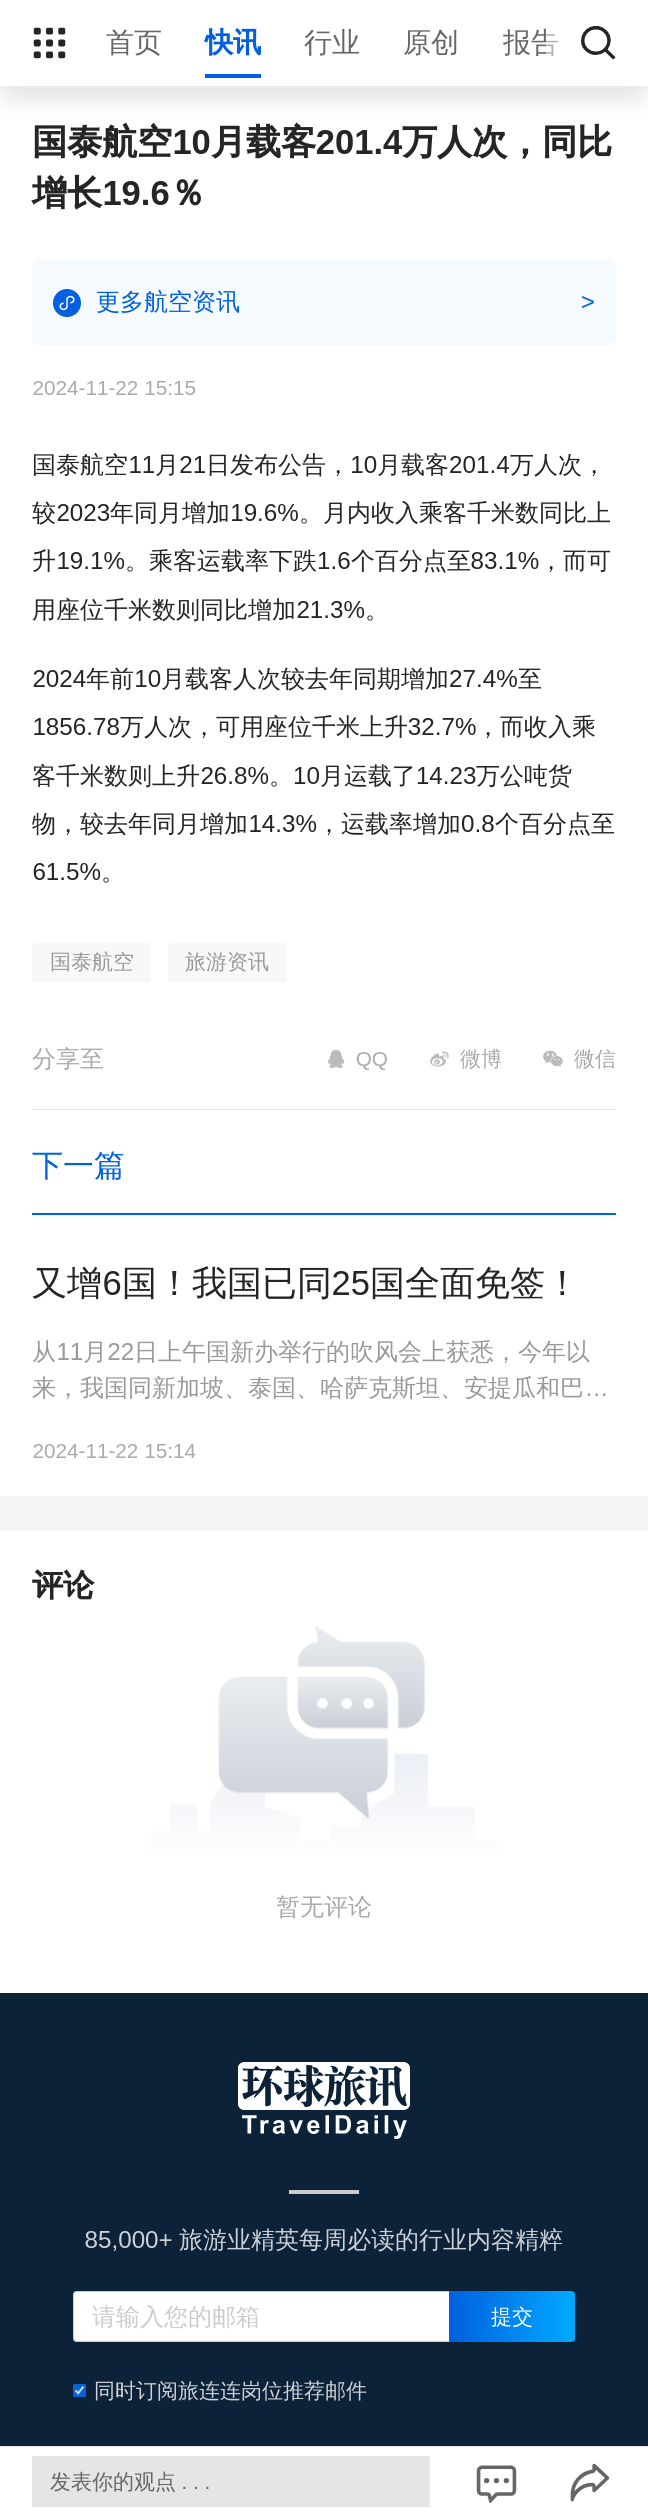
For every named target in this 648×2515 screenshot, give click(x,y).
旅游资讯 (227, 961)
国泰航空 (92, 961)
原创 (431, 42)
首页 (134, 42)
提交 (512, 2316)
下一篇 (78, 1165)
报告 (531, 42)
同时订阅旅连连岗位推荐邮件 (220, 2390)
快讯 (233, 42)
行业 (332, 42)
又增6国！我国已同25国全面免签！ (306, 1283)
